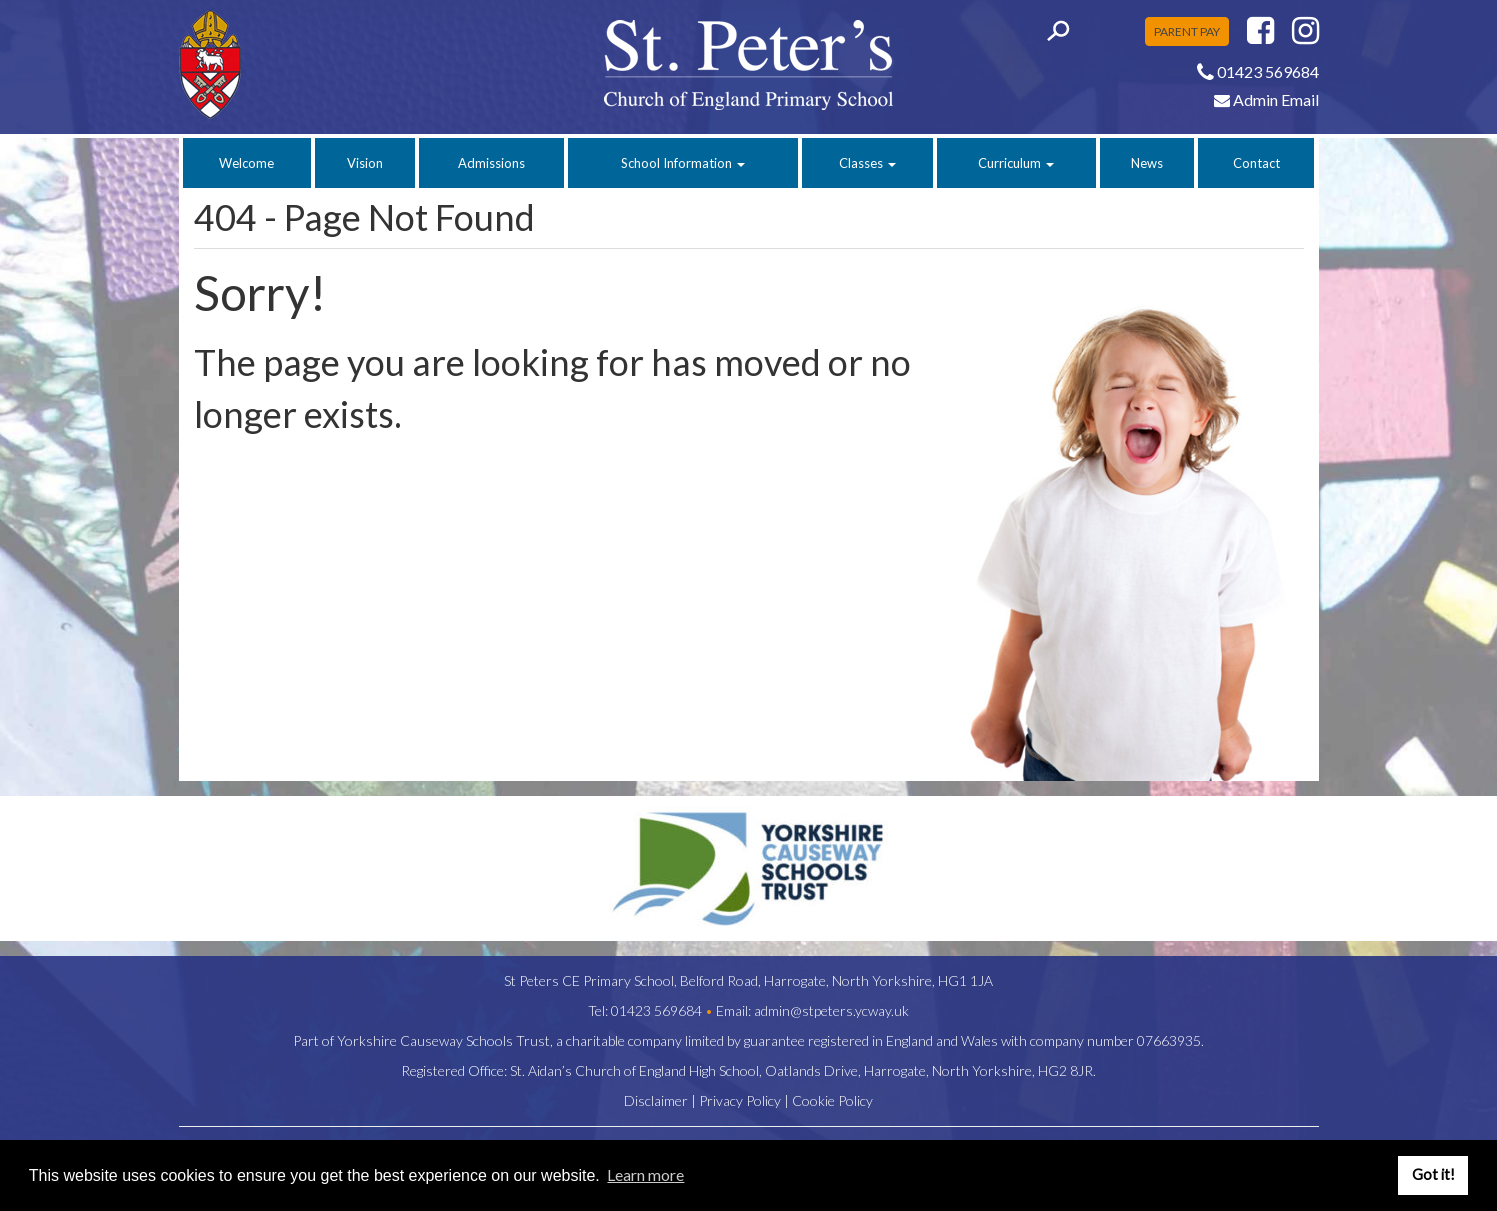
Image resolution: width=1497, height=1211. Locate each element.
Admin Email (1266, 99)
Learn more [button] (645, 1174)
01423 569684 (656, 1010)
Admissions (491, 163)
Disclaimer (656, 1100)
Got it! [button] (1433, 1174)
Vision (365, 163)
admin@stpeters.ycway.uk (831, 1010)
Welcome (246, 163)
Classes (867, 163)
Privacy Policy (740, 1100)
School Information (683, 163)
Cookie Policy (832, 1100)
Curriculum (1016, 163)
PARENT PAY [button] (1187, 31)
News (1147, 163)
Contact (1256, 163)
